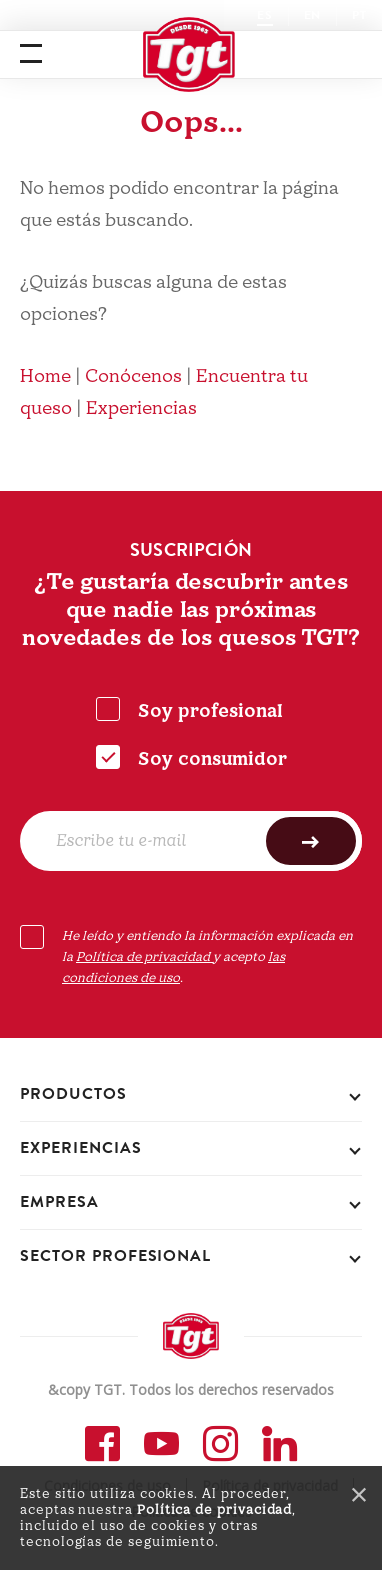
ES (265, 15)
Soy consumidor (212, 759)
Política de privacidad (214, 1510)
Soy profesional (210, 711)
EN (313, 15)
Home (45, 376)
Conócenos (133, 376)
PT (359, 15)
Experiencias (141, 408)
